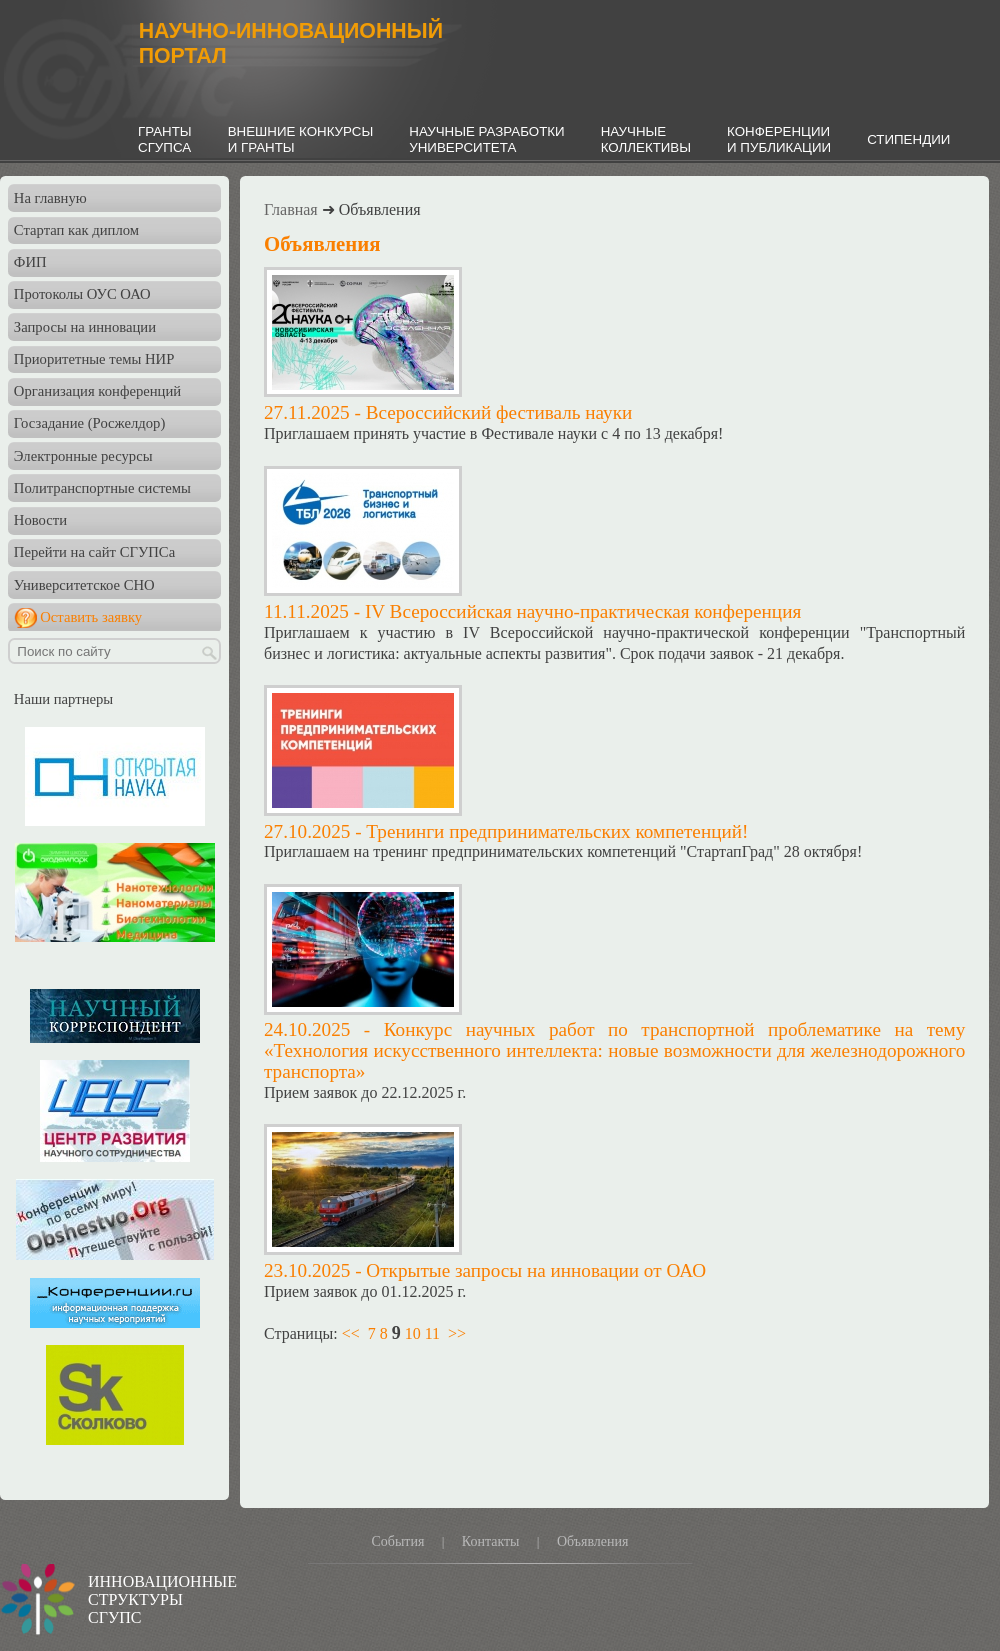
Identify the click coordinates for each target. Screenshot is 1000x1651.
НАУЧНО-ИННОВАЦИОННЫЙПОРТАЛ (291, 43)
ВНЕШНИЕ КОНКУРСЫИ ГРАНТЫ (301, 139)
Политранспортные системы (102, 488)
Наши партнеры (63, 699)
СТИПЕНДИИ (908, 139)
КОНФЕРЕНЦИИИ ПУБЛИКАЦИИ (779, 139)
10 (413, 1333)
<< (351, 1333)
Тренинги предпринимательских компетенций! (557, 831)
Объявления (593, 1541)
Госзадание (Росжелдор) (89, 423)
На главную (50, 198)
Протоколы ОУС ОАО (82, 294)
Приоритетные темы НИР (94, 359)
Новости (40, 520)
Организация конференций (97, 391)
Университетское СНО (84, 585)
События (397, 1541)
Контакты (491, 1541)
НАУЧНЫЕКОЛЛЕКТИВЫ (646, 139)
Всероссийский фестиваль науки (499, 412)
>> (457, 1333)
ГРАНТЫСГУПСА (165, 139)
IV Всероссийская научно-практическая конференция (583, 611)
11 (432, 1333)
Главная (291, 209)
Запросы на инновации (85, 327)
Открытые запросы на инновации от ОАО (536, 1270)
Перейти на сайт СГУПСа (94, 552)
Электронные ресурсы (83, 456)
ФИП (30, 262)
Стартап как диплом (76, 230)
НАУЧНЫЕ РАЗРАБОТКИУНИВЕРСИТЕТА (486, 139)
